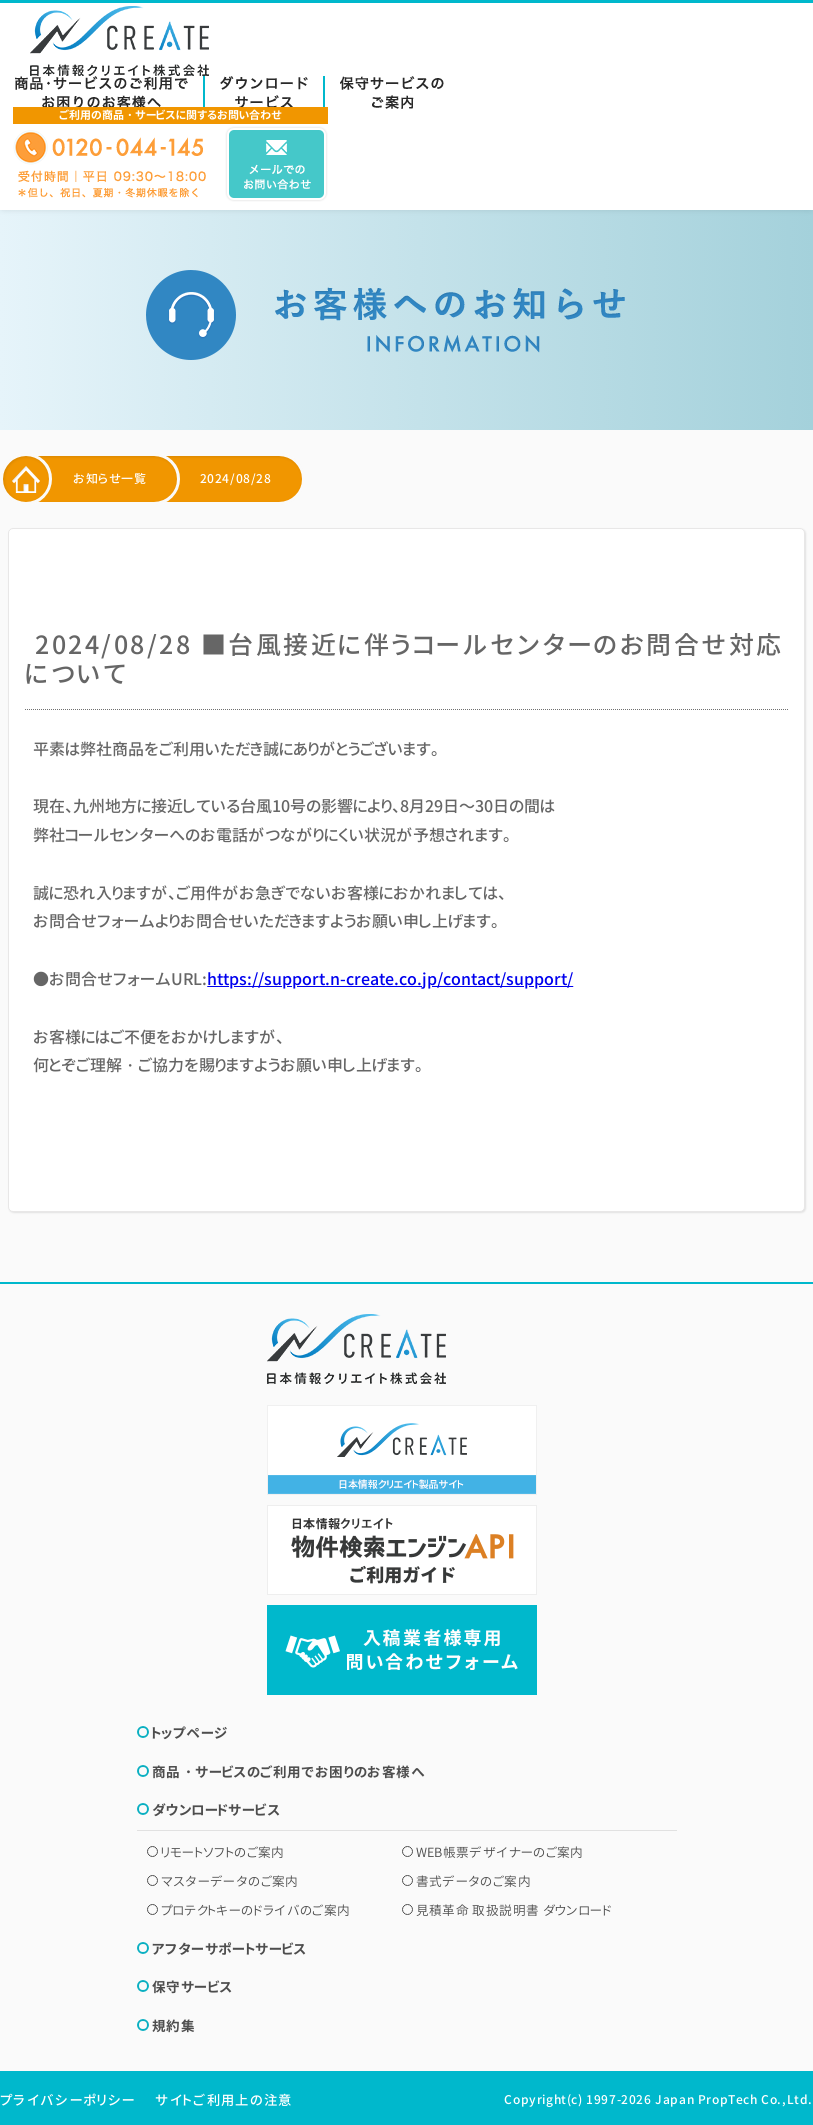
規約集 (173, 2025)
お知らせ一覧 (110, 479)
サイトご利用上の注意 (223, 2100)
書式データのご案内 (473, 1881)
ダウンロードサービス (216, 1809)
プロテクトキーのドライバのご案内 (256, 1910)
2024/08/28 (236, 479)
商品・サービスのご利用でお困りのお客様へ (288, 1771)
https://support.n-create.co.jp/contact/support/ (390, 979)
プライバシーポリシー (67, 2100)
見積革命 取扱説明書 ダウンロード (514, 1910)
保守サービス (192, 1986)
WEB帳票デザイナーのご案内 (500, 1852)
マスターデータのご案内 (230, 1881)
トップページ (189, 1732)
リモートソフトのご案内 (223, 1852)
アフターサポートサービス (229, 1948)
